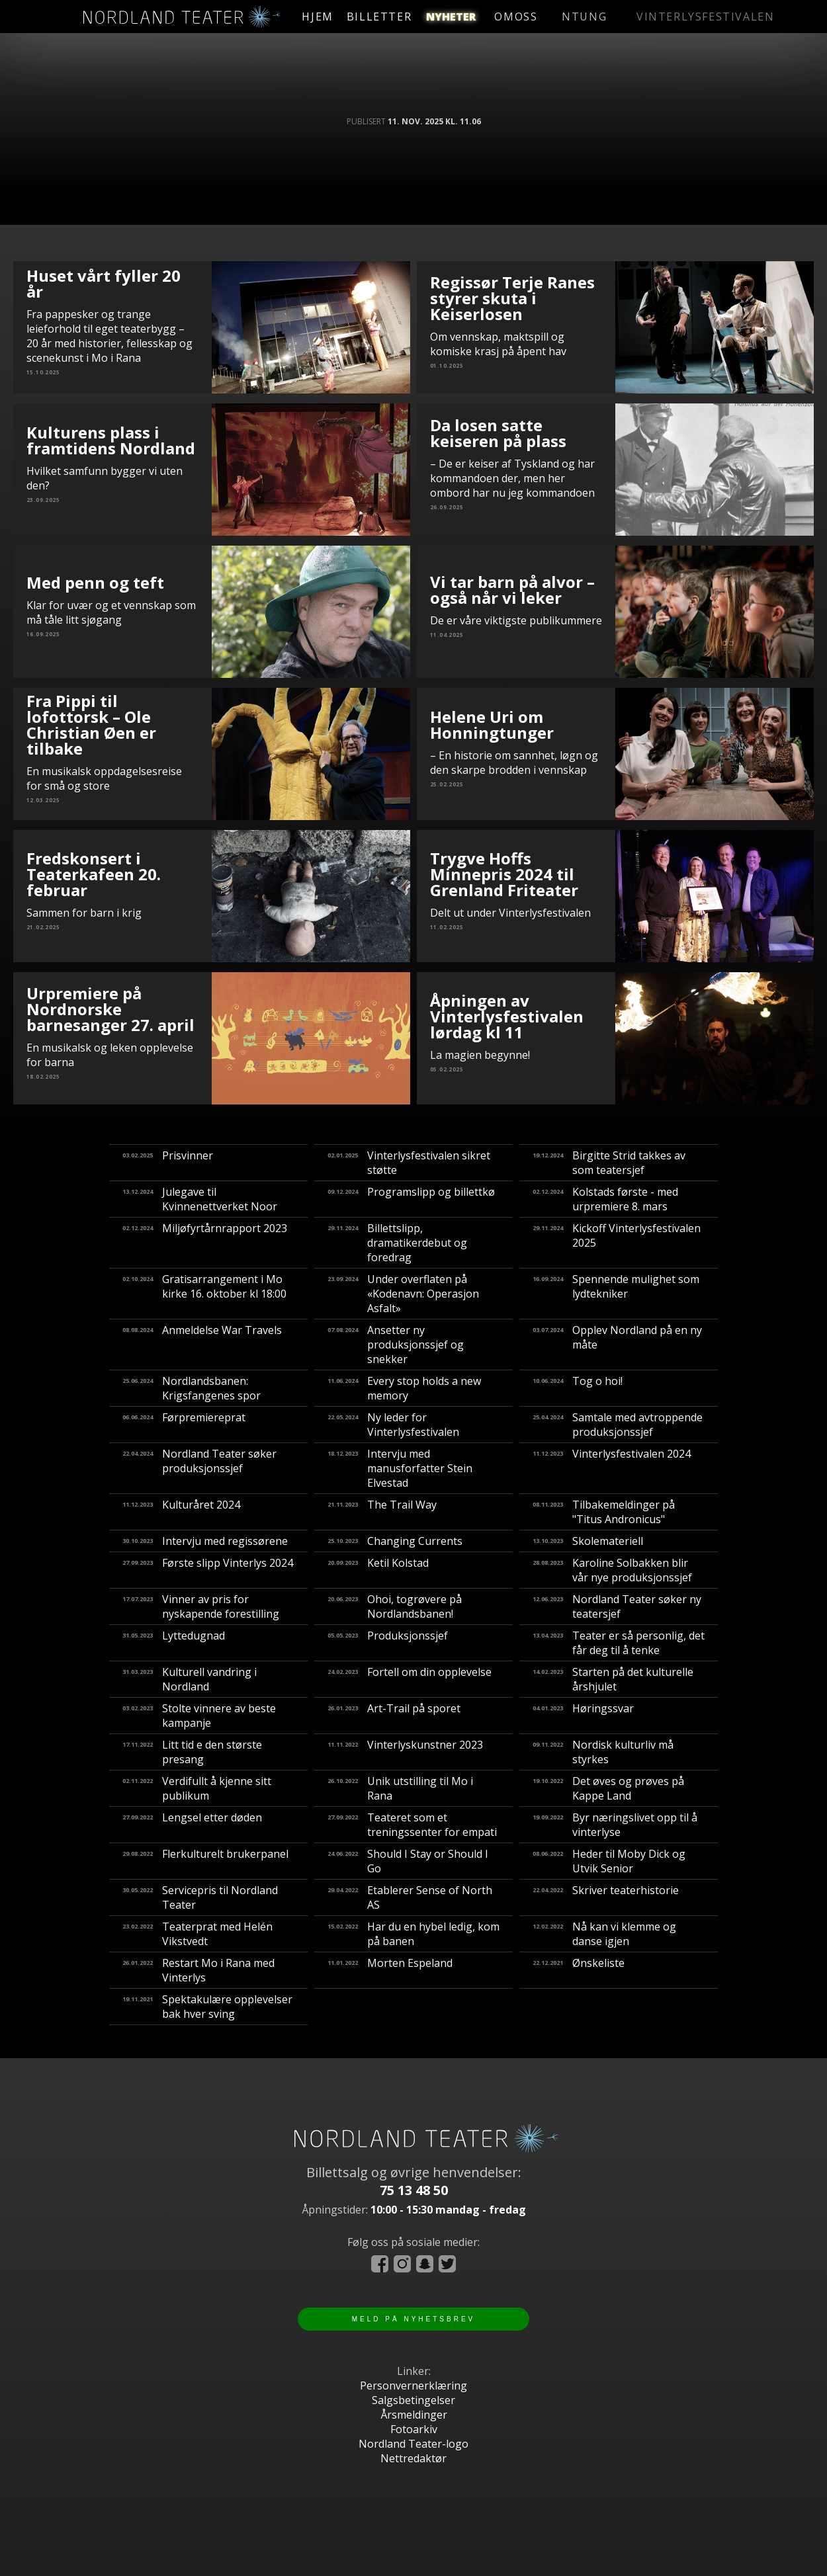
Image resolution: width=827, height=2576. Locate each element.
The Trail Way (382, 1511)
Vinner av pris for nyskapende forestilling (200, 1606)
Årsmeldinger (413, 2414)
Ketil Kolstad (378, 1570)
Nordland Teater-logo (413, 2443)
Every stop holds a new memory (404, 1388)
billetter (397, 16)
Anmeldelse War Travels (202, 1344)
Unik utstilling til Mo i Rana (400, 1788)
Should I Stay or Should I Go (407, 1861)
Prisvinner (167, 1162)
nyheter (484, 16)
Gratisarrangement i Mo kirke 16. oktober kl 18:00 (204, 1293)
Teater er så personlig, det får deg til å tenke (619, 1642)
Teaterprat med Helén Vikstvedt (197, 1933)
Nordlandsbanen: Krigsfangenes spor (191, 1388)
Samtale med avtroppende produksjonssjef (618, 1424)
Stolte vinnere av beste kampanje (199, 1715)
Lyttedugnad (173, 1642)
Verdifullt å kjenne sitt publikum (196, 1788)
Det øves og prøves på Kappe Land (608, 1788)
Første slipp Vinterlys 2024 (207, 1570)
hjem (324, 16)
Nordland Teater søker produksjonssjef (199, 1468)
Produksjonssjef (387, 1642)
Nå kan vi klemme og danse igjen (604, 1933)
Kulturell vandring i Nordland (189, 1679)
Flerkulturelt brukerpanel (205, 1861)
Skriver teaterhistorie (606, 1897)
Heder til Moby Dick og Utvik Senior (609, 1861)
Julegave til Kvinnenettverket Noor (199, 1199)
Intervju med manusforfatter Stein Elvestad (399, 1468)
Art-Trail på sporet (393, 1715)
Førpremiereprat (183, 1424)
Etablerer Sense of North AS (409, 1897)
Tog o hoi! (578, 1388)
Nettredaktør (413, 2458)
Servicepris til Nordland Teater (200, 1897)
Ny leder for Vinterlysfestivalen (393, 1424)
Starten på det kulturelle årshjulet (613, 1679)
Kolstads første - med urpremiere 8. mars (605, 1199)
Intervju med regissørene (205, 1541)
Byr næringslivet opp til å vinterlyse (615, 1824)
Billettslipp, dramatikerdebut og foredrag (397, 1243)
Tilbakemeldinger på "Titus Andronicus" (604, 1511)
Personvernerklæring (413, 2385)
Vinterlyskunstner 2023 (405, 1751)
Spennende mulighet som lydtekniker (616, 1293)
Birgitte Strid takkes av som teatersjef (609, 1162)
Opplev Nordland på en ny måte (617, 1344)
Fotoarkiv (413, 2429)
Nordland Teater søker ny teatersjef (617, 1606)
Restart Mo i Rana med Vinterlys (198, 1970)
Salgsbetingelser (413, 2400)
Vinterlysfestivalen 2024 (612, 1468)
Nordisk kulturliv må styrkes (603, 1751)
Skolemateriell (588, 1541)
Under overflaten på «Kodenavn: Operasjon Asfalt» (403, 1293)
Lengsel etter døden (192, 1824)
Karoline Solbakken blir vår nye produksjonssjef (612, 1570)
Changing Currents (394, 1541)
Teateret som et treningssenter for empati (412, 1824)
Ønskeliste (579, 1970)
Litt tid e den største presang (192, 1751)
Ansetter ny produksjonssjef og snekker (395, 1344)
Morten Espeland (390, 1970)
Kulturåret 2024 (181, 1511)
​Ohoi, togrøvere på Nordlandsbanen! (394, 1606)
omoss (565, 16)
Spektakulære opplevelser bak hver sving (207, 2006)
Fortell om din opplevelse (409, 1679)
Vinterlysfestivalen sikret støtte (408, 1162)
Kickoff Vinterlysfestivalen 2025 (617, 1243)
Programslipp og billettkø (411, 1199)
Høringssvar (583, 1715)
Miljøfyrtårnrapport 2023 (204, 1243)
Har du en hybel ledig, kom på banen (413, 1933)
